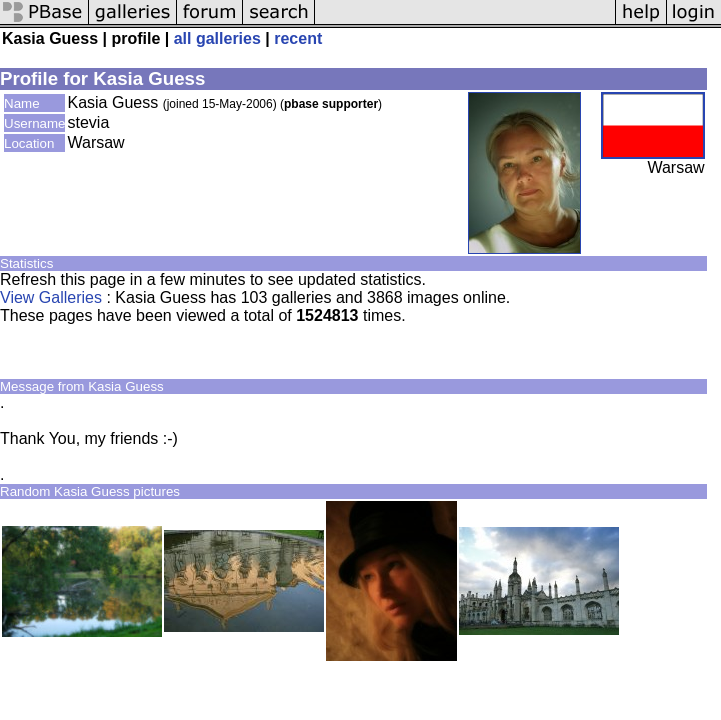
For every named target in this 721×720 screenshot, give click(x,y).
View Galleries (51, 297)
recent (298, 38)
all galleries (217, 38)
